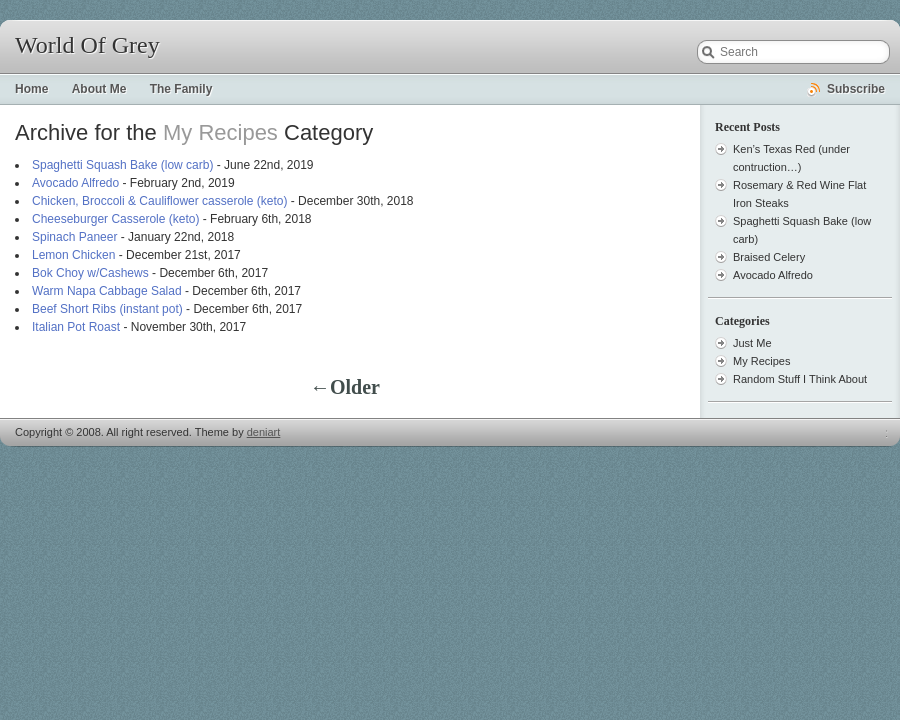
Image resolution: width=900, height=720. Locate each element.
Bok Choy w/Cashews (90, 273)
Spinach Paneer (74, 237)
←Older (345, 387)
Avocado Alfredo (75, 183)
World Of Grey (87, 45)
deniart (264, 432)
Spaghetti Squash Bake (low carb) (122, 165)
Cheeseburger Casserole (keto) (115, 219)
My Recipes (761, 361)
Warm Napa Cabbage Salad (107, 291)
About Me (99, 89)
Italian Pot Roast (76, 327)
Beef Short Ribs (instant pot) (107, 309)
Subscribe (856, 89)
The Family (181, 89)
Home (31, 89)
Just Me (752, 343)
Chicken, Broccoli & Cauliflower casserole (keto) (159, 201)
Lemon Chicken (73, 255)
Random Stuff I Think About (800, 379)
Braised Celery (769, 257)
